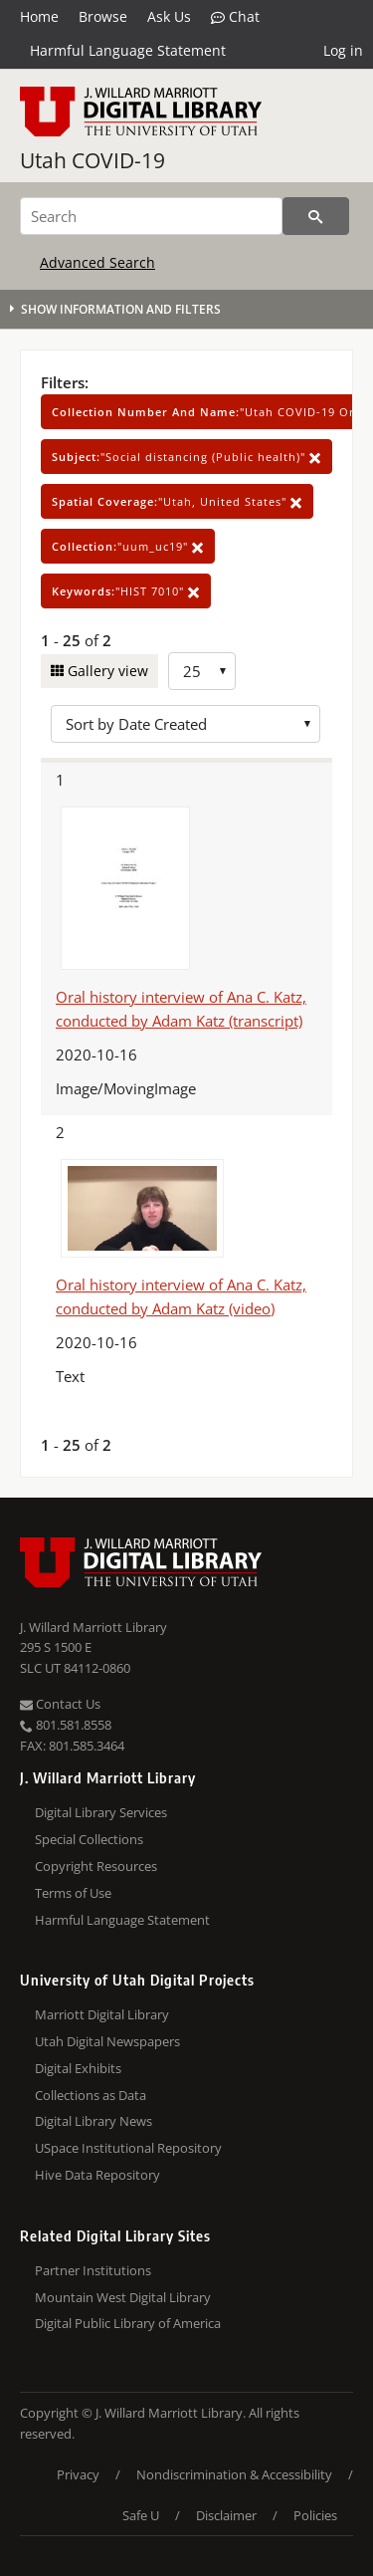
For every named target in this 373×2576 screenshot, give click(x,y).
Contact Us (60, 1704)
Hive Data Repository (97, 2175)
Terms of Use (73, 1893)
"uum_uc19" (128, 546)
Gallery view (106, 670)
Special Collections (89, 1839)
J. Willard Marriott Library (93, 1627)
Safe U (140, 2515)
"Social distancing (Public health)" (186, 456)
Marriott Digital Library (102, 2014)
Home (39, 16)
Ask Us (169, 16)
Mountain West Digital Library (123, 2297)
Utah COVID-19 (92, 160)
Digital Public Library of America (128, 2323)
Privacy (78, 2474)
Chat (235, 17)
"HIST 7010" (126, 591)
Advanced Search (97, 262)
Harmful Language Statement (128, 50)
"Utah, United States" (177, 501)
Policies (315, 2515)
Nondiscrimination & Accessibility (234, 2474)
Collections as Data (90, 2095)
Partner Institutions (93, 2270)
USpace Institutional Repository (128, 2148)
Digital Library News (93, 2121)
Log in (343, 50)
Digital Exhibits (78, 2068)
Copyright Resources (96, 1866)
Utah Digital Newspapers (107, 2041)
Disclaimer (226, 2515)
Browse (103, 16)
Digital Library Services (101, 1812)
